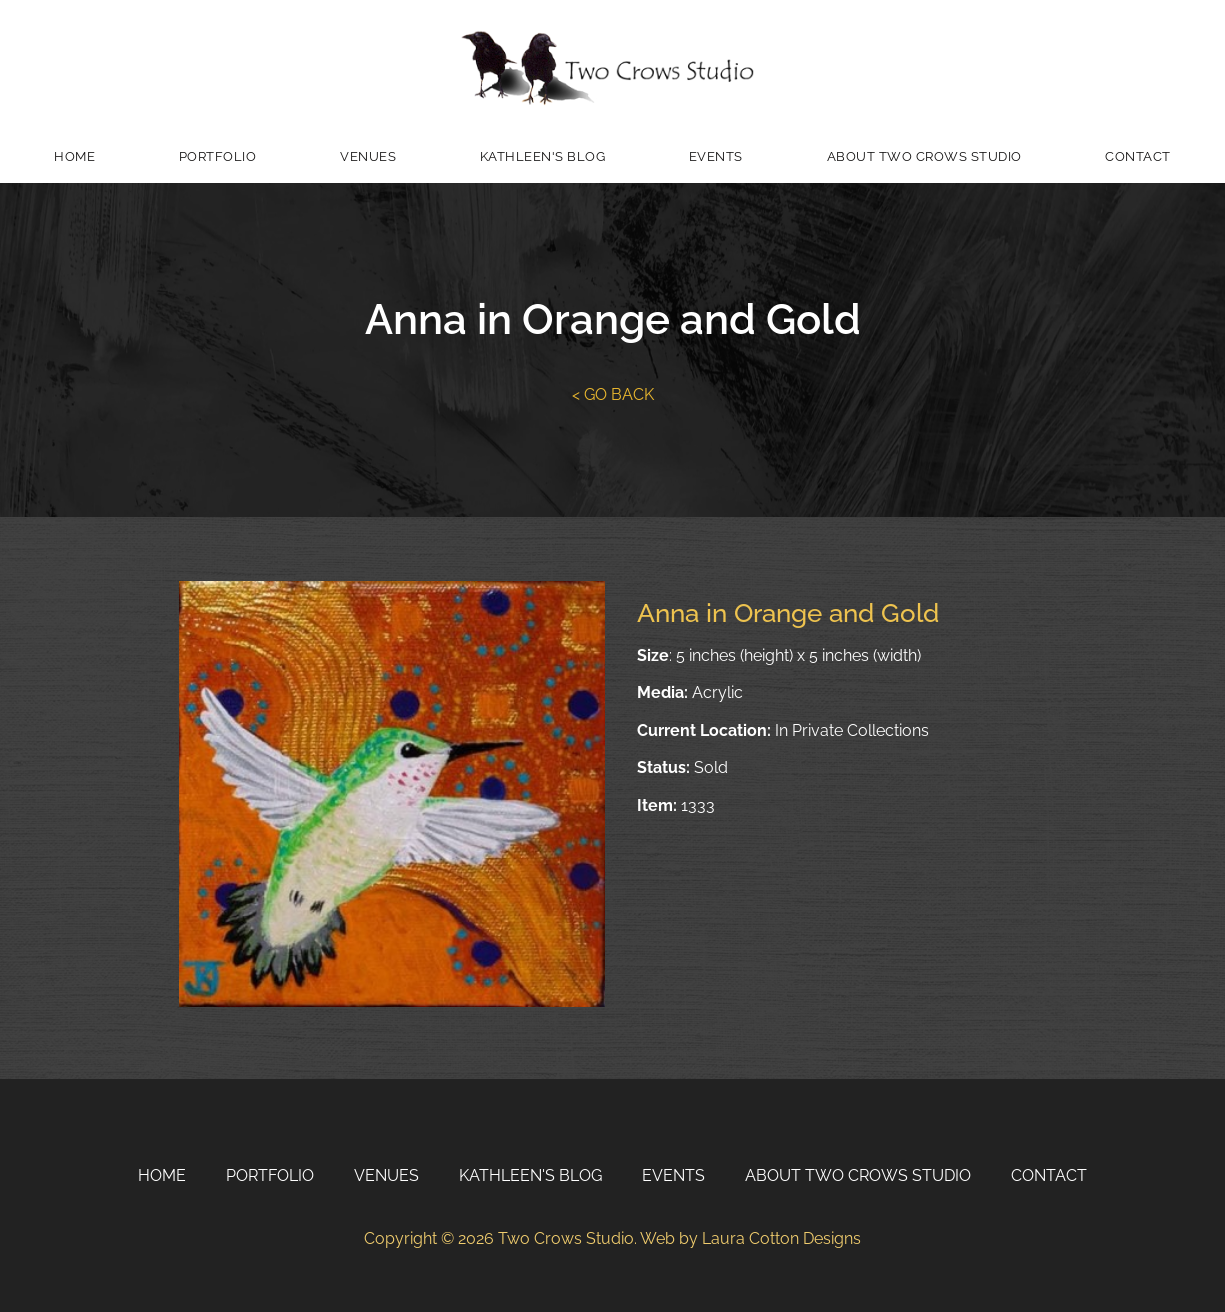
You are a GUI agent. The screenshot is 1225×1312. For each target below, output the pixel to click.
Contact (1138, 156)
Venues (368, 156)
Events (716, 156)
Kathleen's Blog (543, 156)
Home (74, 156)
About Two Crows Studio (924, 156)
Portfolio (218, 156)
